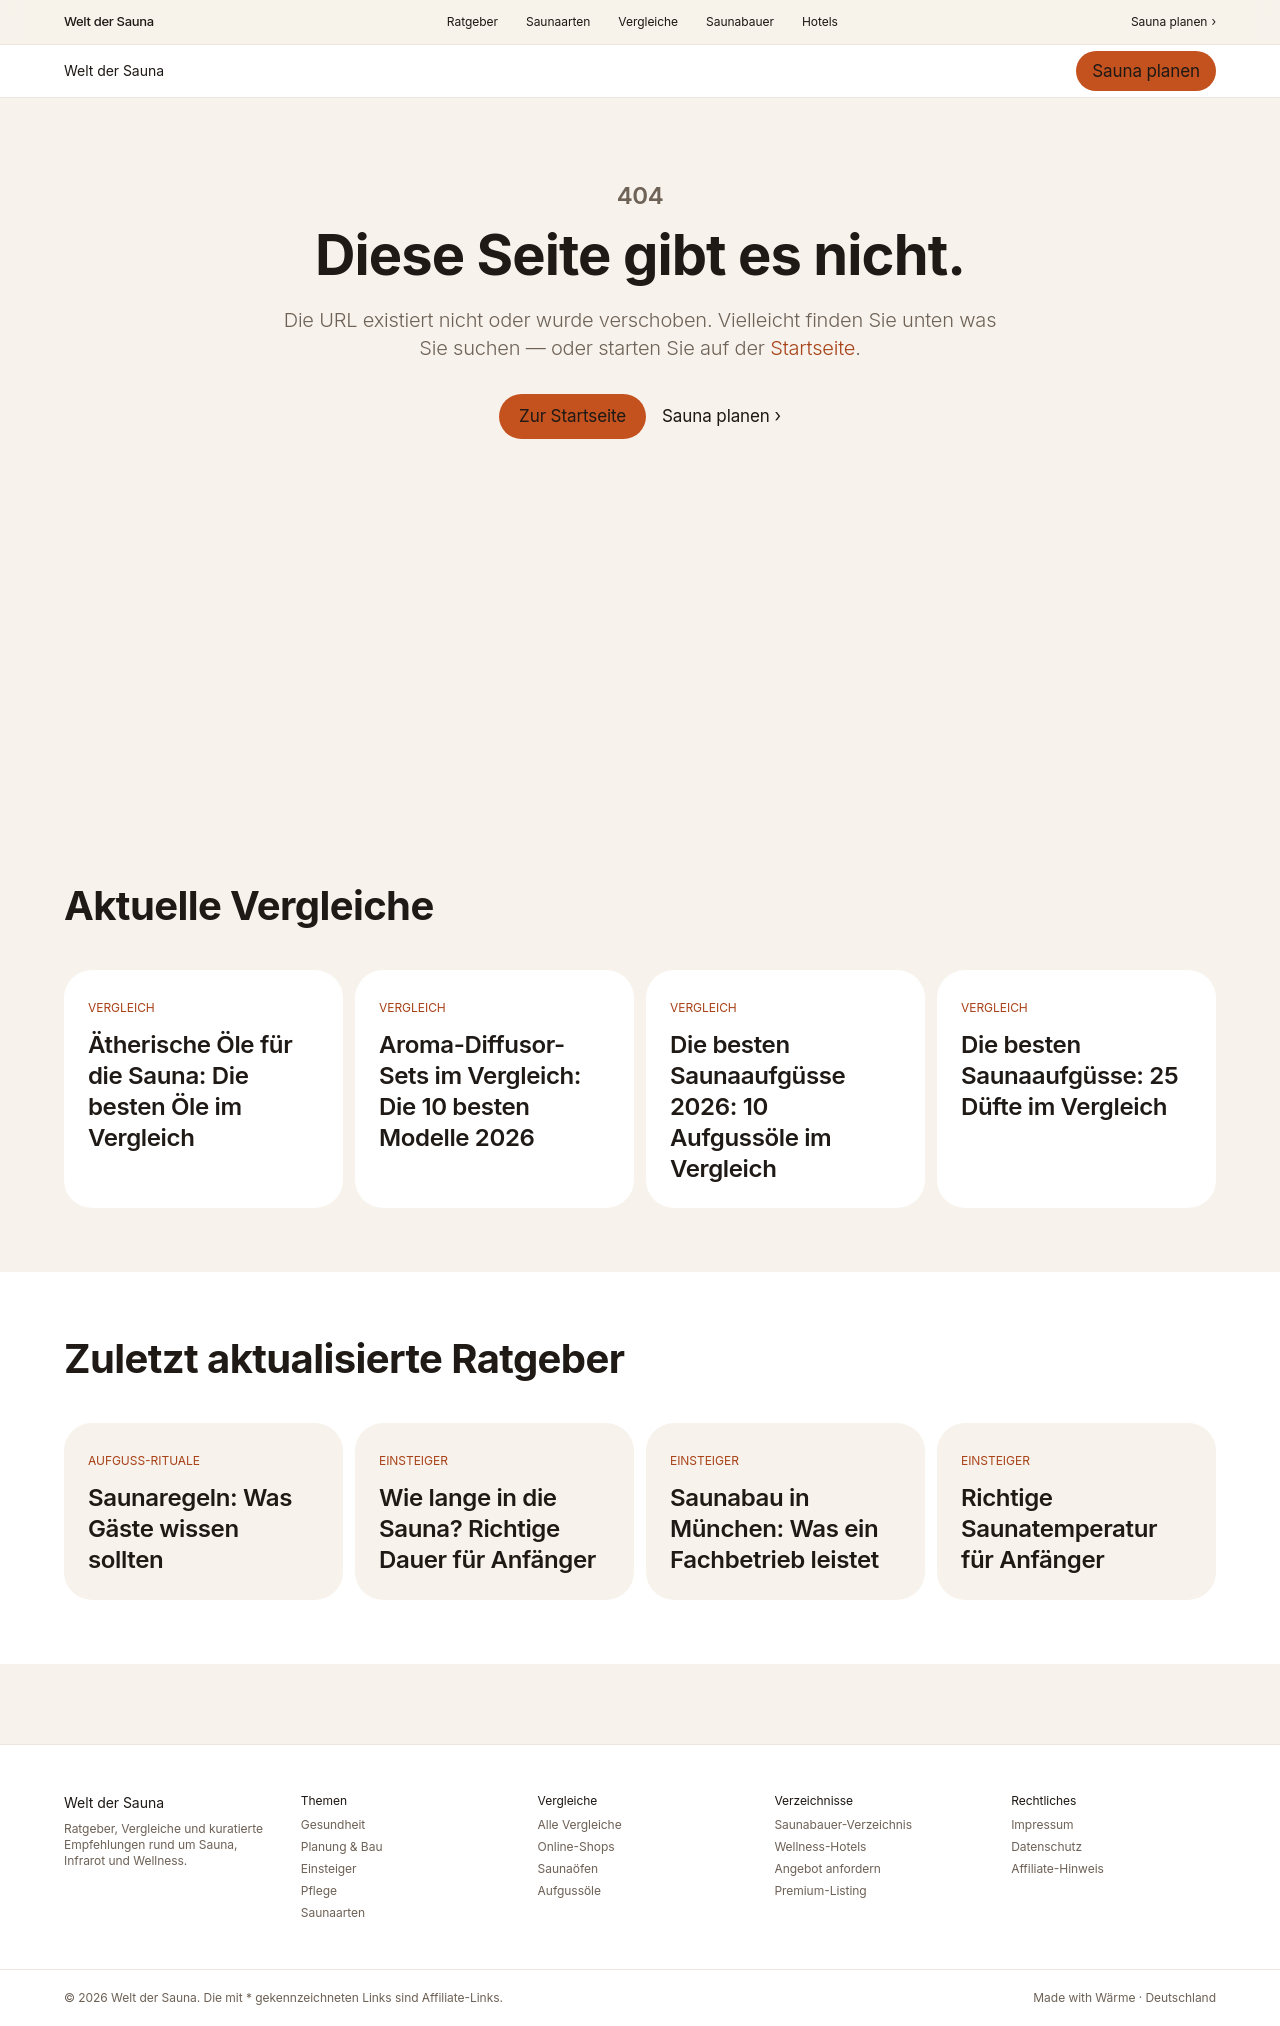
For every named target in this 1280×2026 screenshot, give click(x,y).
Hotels (820, 21)
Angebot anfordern (827, 1868)
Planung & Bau (342, 1846)
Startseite (812, 348)
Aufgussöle (569, 1890)
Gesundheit (333, 1824)
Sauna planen (1173, 22)
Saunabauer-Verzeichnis (843, 1824)
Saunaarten (558, 21)
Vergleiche (648, 21)
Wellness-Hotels (820, 1846)
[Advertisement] (640, 669)
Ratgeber (472, 21)
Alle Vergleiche (580, 1824)
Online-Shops (576, 1846)
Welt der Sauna (109, 21)
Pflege (319, 1890)
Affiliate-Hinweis (1057, 1868)
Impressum (1042, 1824)
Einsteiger (329, 1868)
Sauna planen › (721, 416)
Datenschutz (1046, 1846)
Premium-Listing (820, 1890)
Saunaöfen (568, 1868)
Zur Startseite (572, 416)
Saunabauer (740, 21)
